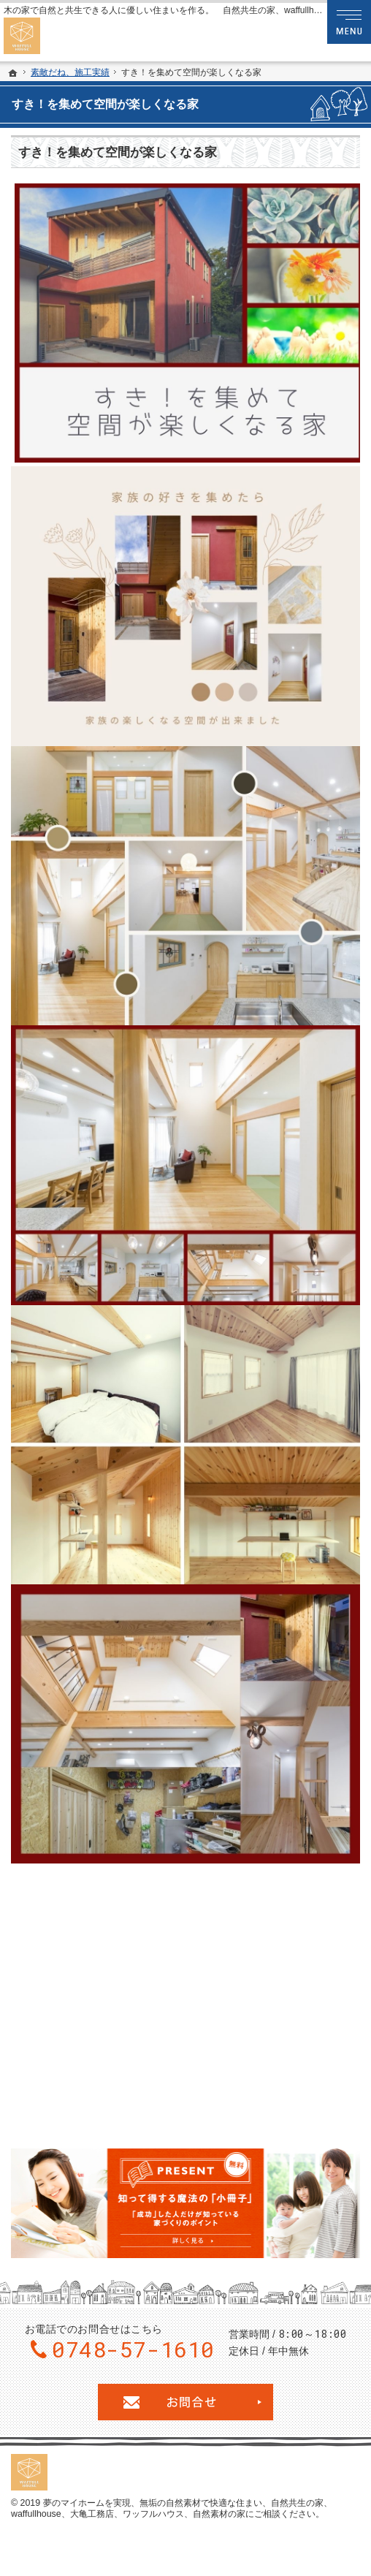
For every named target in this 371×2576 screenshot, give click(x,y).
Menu (349, 22)
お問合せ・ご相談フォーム (185, 2402)
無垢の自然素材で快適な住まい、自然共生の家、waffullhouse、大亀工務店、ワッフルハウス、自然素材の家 (171, 2509)
